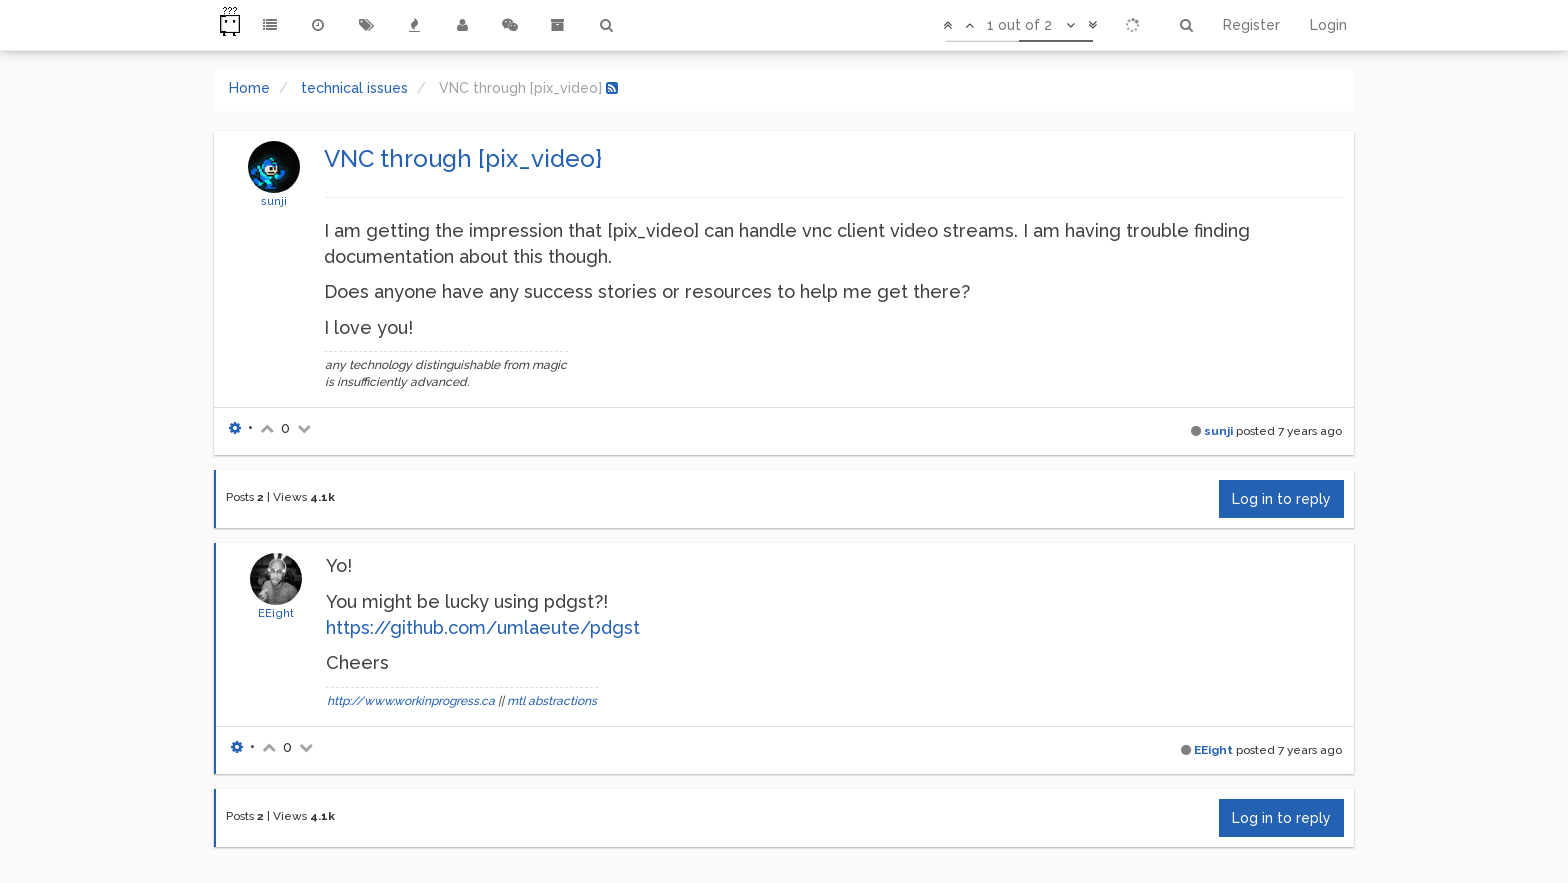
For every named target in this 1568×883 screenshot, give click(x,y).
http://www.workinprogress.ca (411, 701)
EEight (276, 613)
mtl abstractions (552, 701)
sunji (274, 201)
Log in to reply (1281, 499)
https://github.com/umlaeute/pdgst (483, 627)
